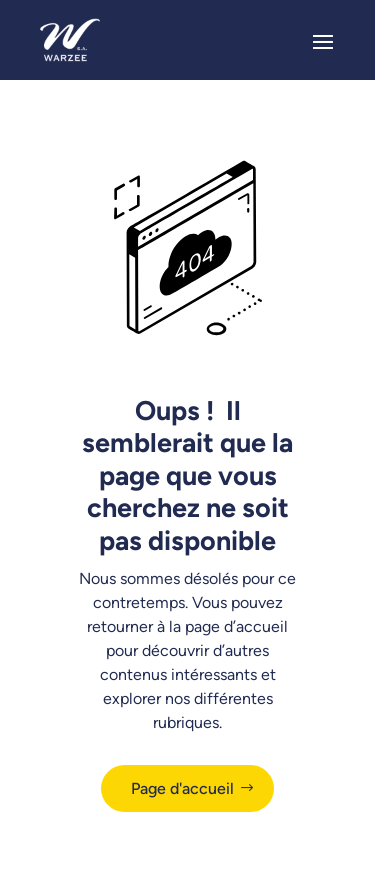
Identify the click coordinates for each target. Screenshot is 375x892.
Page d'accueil (182, 788)
